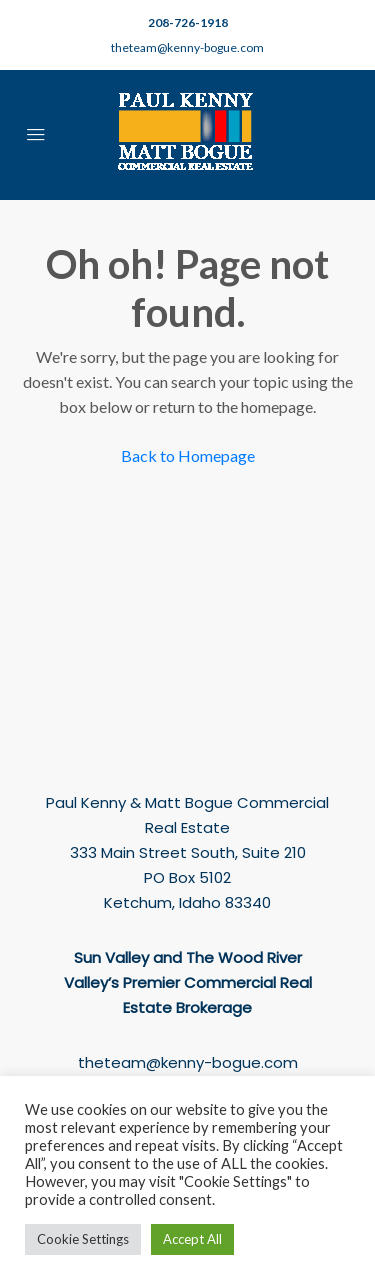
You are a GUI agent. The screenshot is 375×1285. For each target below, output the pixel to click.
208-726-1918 (188, 22)
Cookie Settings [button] (83, 1239)
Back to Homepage (188, 455)
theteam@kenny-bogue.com (187, 47)
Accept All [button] (192, 1239)
